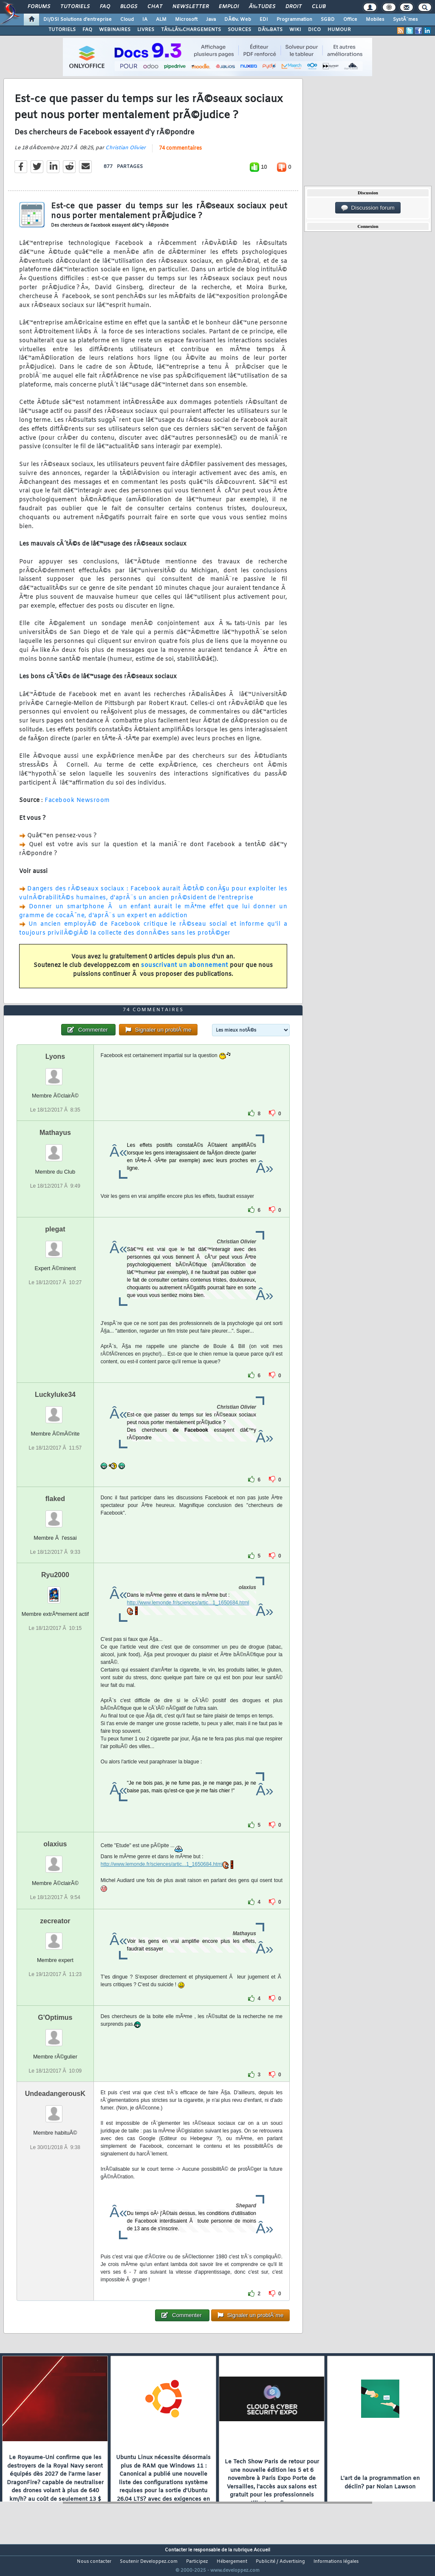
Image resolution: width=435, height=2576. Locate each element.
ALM (161, 20)
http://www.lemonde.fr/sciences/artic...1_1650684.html (188, 1619)
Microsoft (186, 20)
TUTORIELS (62, 30)
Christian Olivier (125, 153)
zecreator (55, 1937)
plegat (55, 1244)
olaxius (55, 1860)
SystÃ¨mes (405, 20)
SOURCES (239, 30)
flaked (55, 1514)
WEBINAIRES (114, 30)
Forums (39, 6)
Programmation (294, 20)
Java (211, 20)
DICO (314, 30)
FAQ (105, 6)
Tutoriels (74, 6)
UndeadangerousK (55, 2109)
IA (144, 20)
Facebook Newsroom (77, 806)
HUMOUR (339, 30)
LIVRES (145, 30)
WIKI (295, 30)
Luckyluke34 (55, 1410)
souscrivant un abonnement (184, 971)
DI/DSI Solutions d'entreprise (77, 20)
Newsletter (190, 6)
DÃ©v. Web (237, 20)
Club (318, 6)
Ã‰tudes (262, 6)
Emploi (229, 6)
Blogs (128, 6)
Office (350, 20)
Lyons (55, 1072)
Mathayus (55, 1148)
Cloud (127, 20)
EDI (264, 20)
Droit (293, 6)
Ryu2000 (55, 1591)
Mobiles (375, 20)
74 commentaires (180, 153)
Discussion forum (368, 208)
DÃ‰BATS (270, 30)
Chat (155, 6)
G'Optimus (55, 2033)
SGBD (328, 20)
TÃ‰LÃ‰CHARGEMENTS (191, 30)
